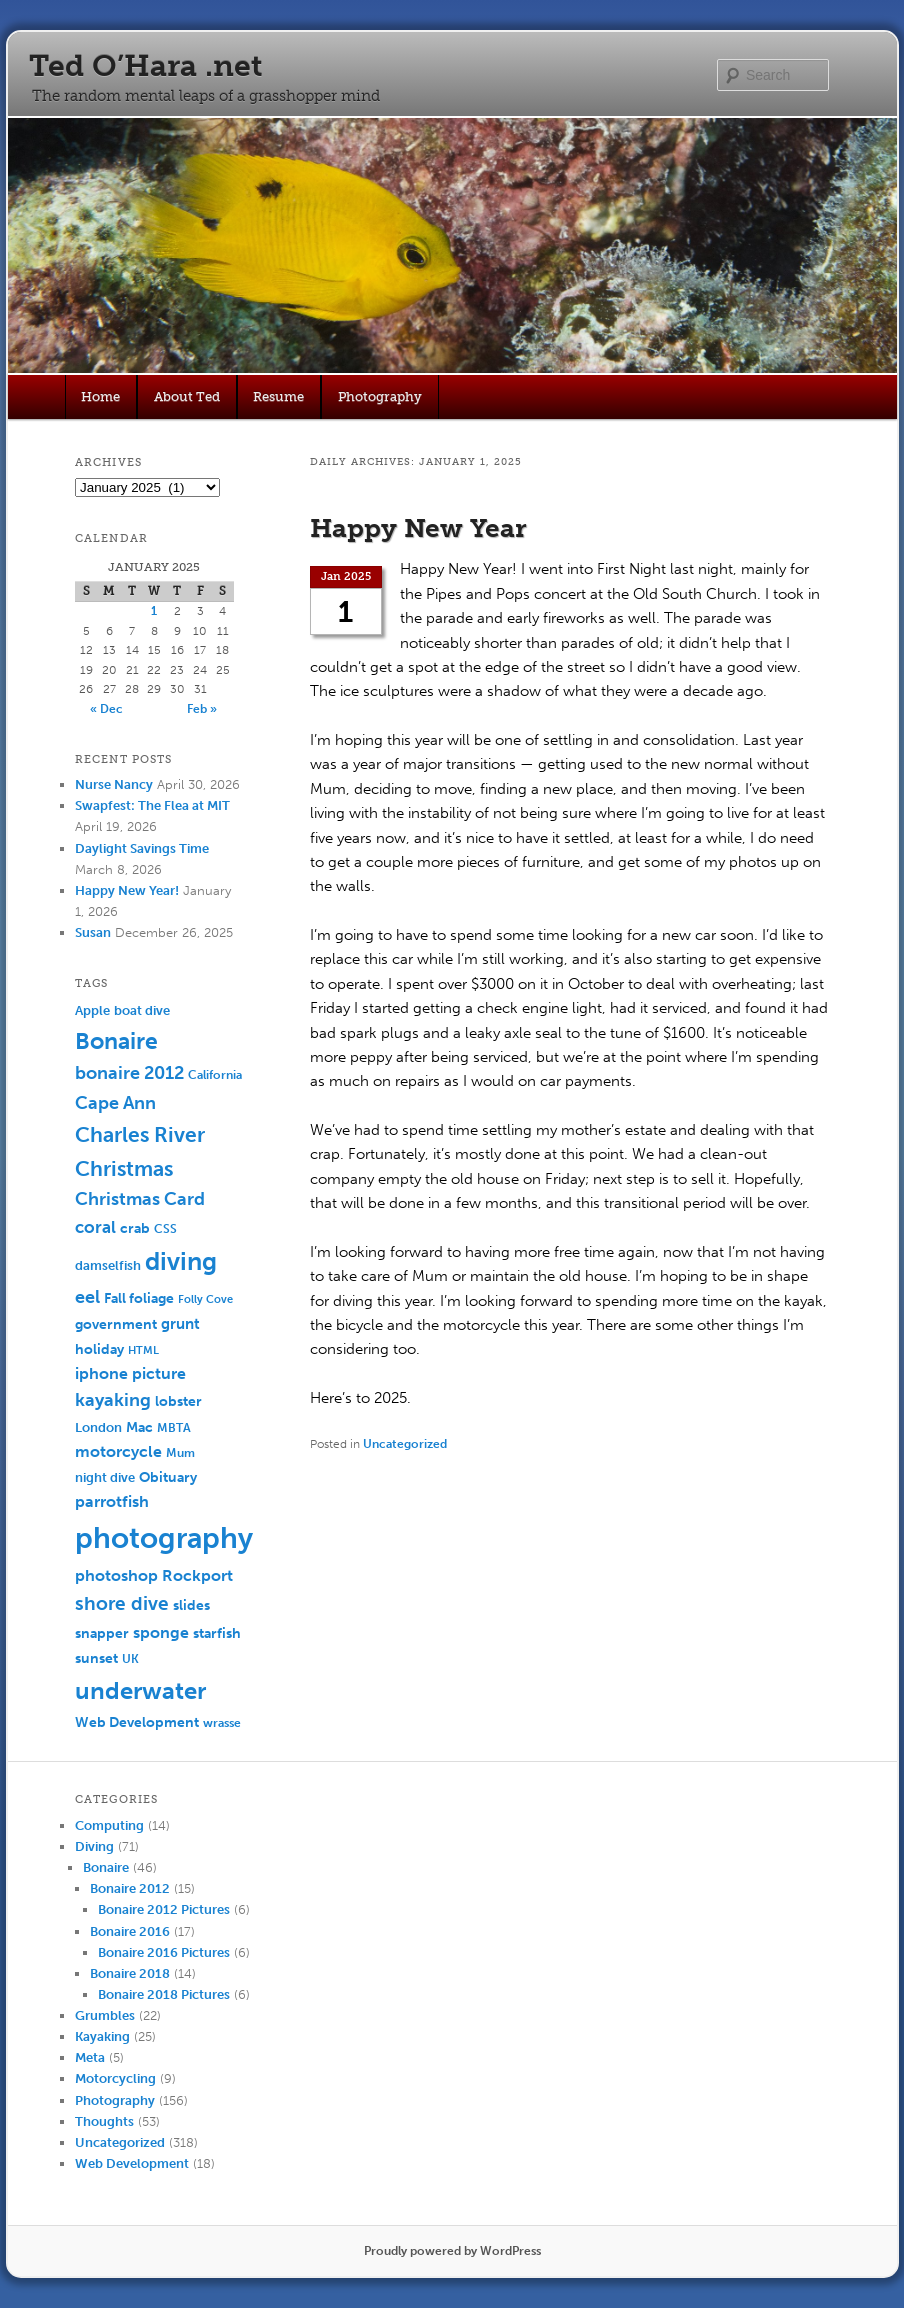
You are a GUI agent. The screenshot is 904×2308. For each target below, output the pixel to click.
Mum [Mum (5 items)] (180, 1453)
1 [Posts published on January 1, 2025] (154, 611)
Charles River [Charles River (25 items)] (140, 1134)
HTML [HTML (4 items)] (143, 1350)
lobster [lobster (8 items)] (178, 1401)
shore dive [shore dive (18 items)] (122, 1603)
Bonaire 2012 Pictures (164, 1909)
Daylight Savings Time (142, 848)
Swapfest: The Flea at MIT (152, 805)
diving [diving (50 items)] (181, 1261)
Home (100, 396)
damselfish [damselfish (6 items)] (108, 1265)
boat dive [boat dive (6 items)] (142, 1010)
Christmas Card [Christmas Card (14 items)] (140, 1199)
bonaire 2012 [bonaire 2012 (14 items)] (129, 1073)
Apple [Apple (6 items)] (92, 1010)
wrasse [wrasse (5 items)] (222, 1723)
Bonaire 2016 (130, 1931)
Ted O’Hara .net (145, 66)
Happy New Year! (127, 890)
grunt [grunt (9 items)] (180, 1324)
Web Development (132, 2163)
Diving (94, 1846)
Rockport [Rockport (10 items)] (197, 1575)
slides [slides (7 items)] (191, 1605)
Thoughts (104, 2121)
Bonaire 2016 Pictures (164, 1952)
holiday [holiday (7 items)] (99, 1349)
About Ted (187, 396)
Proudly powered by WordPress (452, 2251)
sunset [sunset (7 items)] (96, 1658)
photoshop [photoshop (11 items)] (116, 1575)
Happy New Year (418, 528)
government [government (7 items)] (116, 1324)
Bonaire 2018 (130, 1973)
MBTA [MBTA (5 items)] (174, 1428)
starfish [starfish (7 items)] (217, 1633)
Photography (380, 396)
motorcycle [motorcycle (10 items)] (118, 1451)
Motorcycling (115, 2078)
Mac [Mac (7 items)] (139, 1427)
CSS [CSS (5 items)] (165, 1229)
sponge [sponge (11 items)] (161, 1632)
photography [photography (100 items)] (164, 1538)
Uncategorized (405, 1444)
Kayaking (102, 2036)
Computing (109, 1825)
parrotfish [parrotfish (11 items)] (112, 1501)
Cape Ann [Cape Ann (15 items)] (115, 1103)
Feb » (202, 709)
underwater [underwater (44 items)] (140, 1690)
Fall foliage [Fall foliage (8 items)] (139, 1298)
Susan (93, 932)
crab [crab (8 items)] (135, 1228)
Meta (90, 2057)
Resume (278, 396)
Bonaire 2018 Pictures (164, 1994)
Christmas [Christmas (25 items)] (124, 1168)
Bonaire (106, 1867)
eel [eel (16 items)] (87, 1297)
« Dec (106, 709)
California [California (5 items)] (215, 1075)
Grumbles (105, 2015)
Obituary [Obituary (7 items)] (168, 1477)
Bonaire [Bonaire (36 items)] (116, 1041)
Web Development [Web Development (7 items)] (137, 1722)
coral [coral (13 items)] (95, 1227)
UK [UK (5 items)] (130, 1659)
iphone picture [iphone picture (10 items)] (130, 1373)
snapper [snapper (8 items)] (102, 1633)
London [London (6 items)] (98, 1427)
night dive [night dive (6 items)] (105, 1477)
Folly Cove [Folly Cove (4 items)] (205, 1299)
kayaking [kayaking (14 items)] (113, 1400)
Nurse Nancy (114, 784)
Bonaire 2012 (130, 1888)
